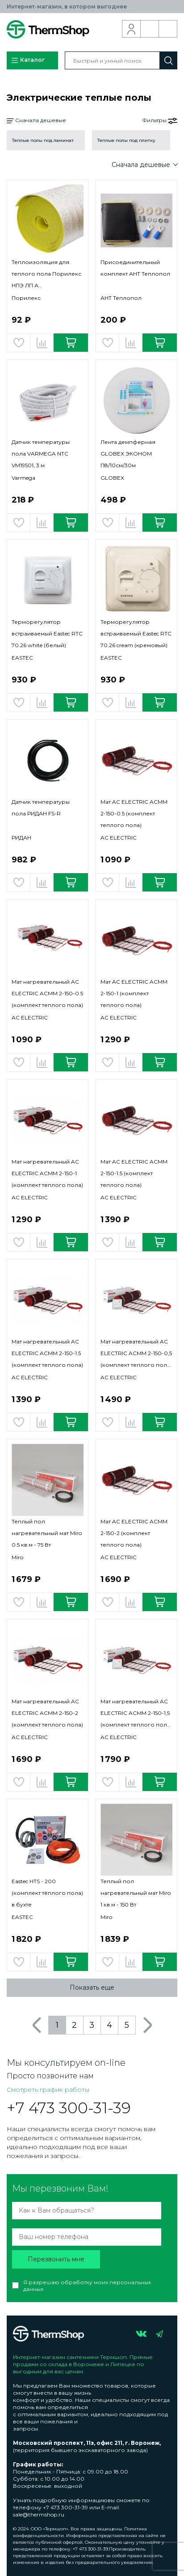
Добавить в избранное (18, 342)
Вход (131, 29)
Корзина (168, 29)
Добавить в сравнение (41, 342)
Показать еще (92, 1987)
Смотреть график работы (48, 2090)
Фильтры (159, 120)
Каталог (28, 60)
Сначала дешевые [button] (36, 120)
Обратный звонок (150, 29)
